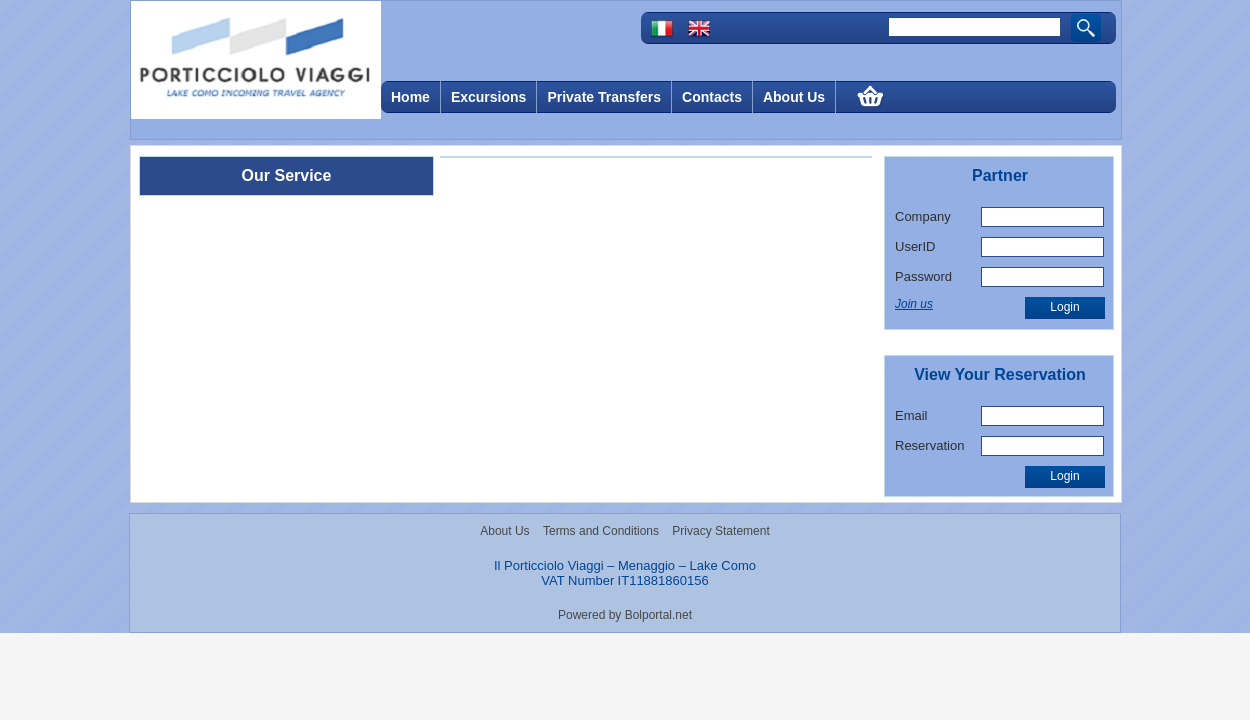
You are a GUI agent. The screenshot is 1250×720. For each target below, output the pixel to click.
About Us (794, 97)
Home (410, 97)
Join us (914, 304)
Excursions (488, 97)
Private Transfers (604, 97)
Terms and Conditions (601, 531)
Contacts (712, 97)
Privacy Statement (720, 531)
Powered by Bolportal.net (625, 615)
